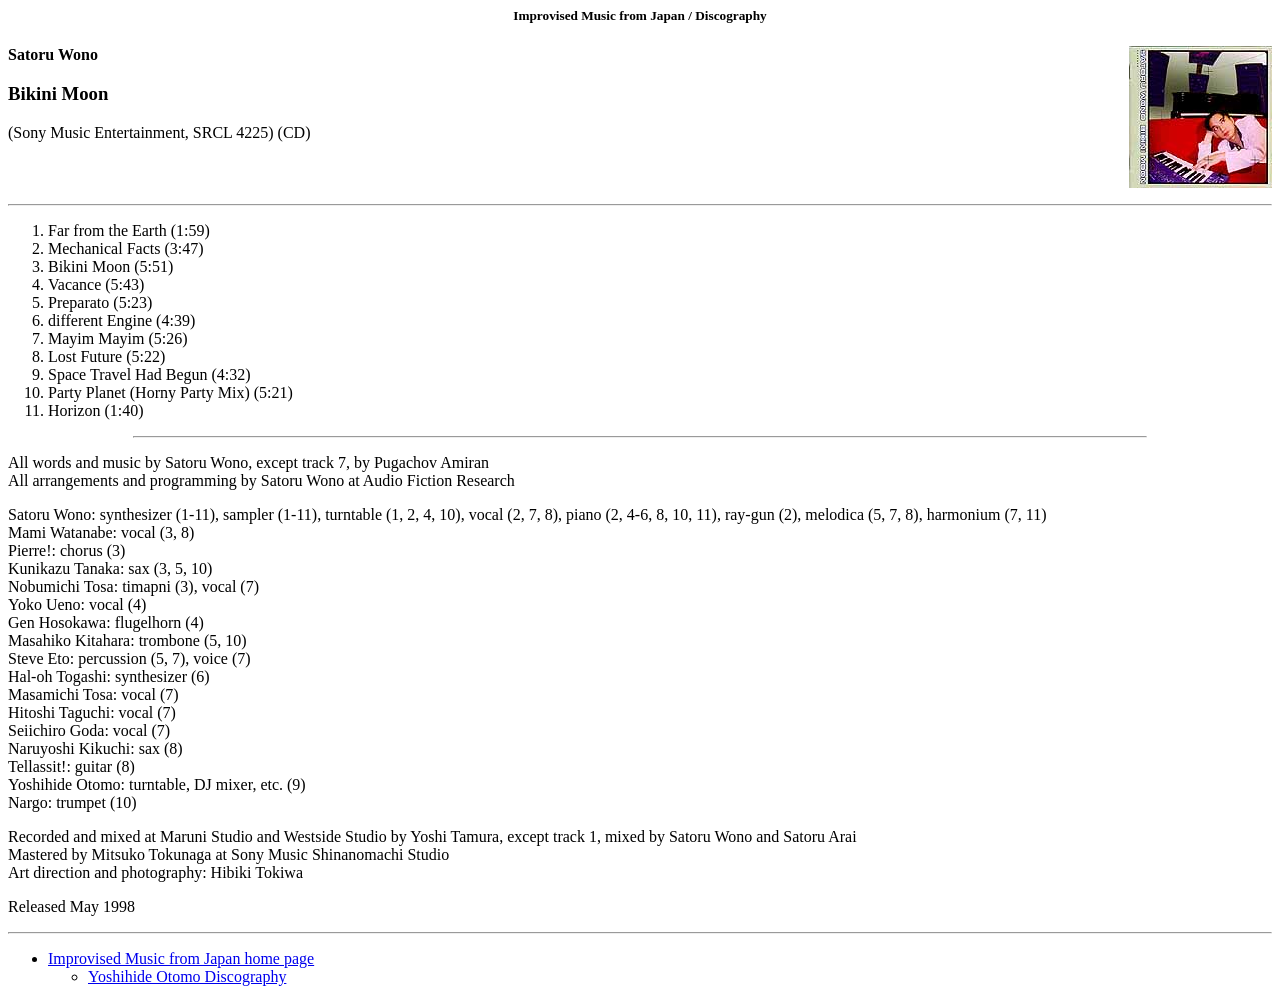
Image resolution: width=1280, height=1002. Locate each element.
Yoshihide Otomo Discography (187, 976)
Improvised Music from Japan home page (181, 958)
